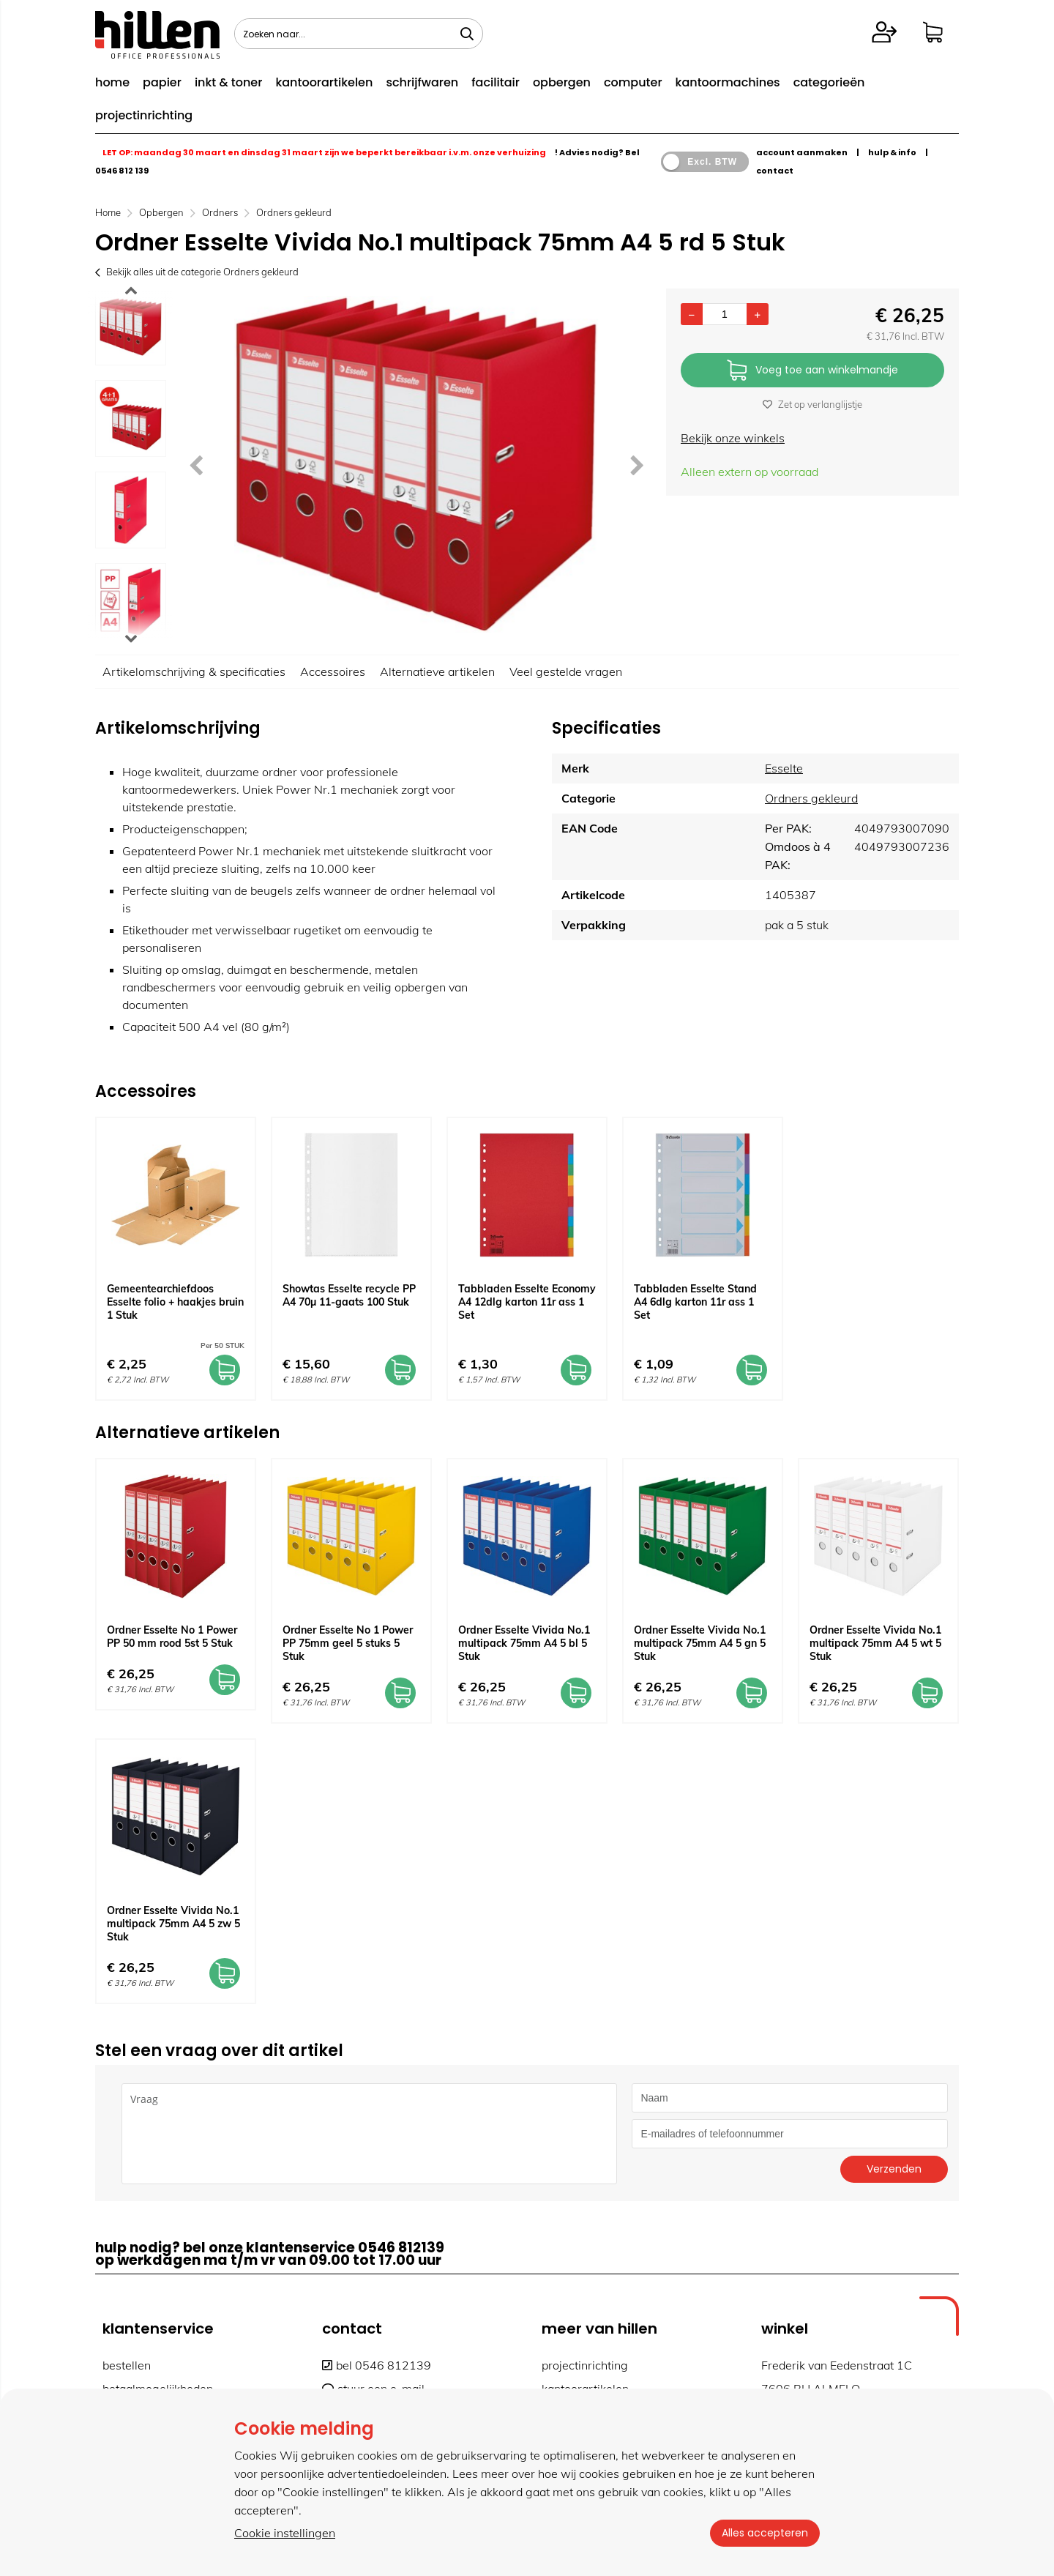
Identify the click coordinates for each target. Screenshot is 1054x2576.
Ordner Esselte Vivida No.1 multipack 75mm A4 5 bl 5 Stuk (524, 1643)
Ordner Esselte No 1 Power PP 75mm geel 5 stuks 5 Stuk (348, 1643)
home (112, 82)
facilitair (495, 82)
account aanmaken (802, 152)
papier (162, 82)
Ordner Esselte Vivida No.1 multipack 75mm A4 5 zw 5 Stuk (173, 1923)
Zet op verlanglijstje (812, 404)
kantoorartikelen (324, 82)
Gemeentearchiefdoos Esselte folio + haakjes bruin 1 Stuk (175, 1302)
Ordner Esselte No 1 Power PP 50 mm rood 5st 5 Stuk (172, 1636)
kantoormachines (728, 82)
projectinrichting (144, 115)
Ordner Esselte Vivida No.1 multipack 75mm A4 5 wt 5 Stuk (875, 1643)
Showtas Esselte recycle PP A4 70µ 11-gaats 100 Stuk (349, 1295)
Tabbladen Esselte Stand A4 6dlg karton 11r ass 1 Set (695, 1302)
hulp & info (892, 152)
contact (774, 170)
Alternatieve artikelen (437, 671)
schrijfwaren (422, 82)
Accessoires (332, 671)
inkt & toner (228, 82)
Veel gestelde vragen (565, 671)
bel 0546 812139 (376, 2365)
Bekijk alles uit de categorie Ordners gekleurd (197, 272)
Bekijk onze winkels (733, 438)
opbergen (562, 82)
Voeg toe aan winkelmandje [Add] (812, 371)
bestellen (126, 2365)
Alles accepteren (765, 2532)
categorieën (829, 82)
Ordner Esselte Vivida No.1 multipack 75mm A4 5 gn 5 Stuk (700, 1643)
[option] (130, 327)
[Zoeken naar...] (467, 33)
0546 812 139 (122, 170)
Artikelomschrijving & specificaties (193, 671)
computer (633, 82)
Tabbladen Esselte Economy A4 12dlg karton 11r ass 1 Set (527, 1302)
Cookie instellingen (284, 2532)
